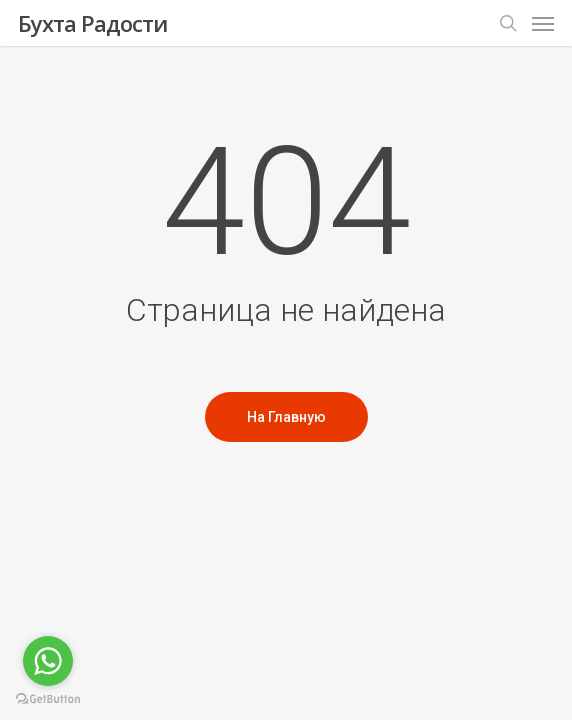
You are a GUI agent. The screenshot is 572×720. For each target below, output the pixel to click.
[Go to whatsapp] (48, 661)
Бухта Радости (92, 23)
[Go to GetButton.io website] (48, 699)
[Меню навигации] (543, 23)
